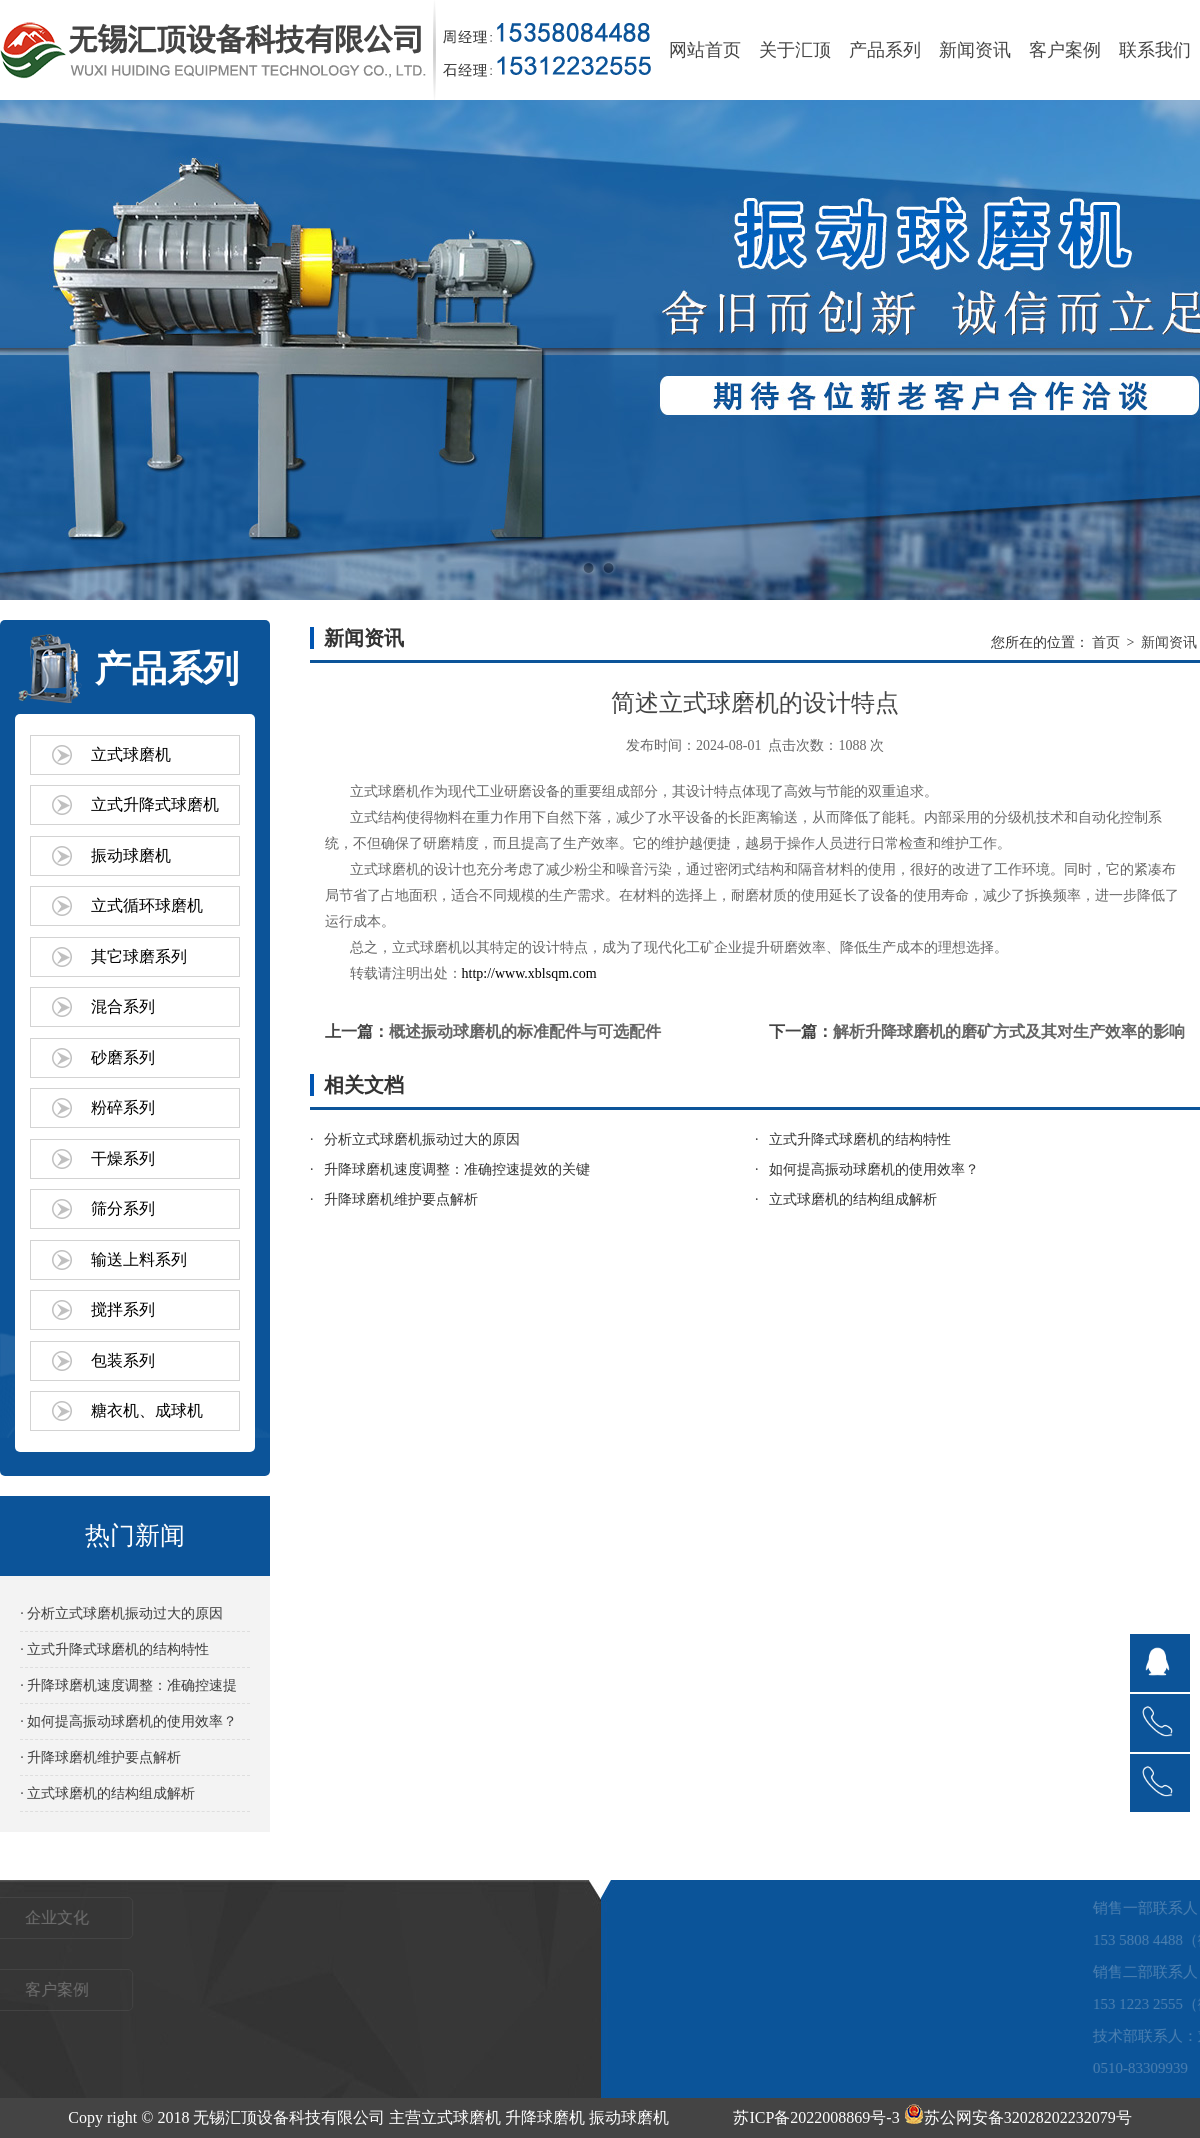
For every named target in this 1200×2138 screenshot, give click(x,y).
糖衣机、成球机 (147, 1410)
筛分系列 (123, 1208)
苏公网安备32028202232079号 (1018, 2117)
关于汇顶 (795, 50)
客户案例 (1065, 50)
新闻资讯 (975, 50)
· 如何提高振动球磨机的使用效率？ (128, 1721)
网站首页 (705, 50)
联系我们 (1155, 50)
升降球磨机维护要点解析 (401, 1199)
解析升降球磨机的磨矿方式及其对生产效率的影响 (1009, 1031)
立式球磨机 (131, 754)
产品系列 (885, 50)
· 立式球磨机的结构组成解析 (107, 1793)
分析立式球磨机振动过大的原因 (422, 1139)
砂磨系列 (123, 1057)
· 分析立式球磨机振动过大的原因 (121, 1613)
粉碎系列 (123, 1107)
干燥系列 (123, 1158)
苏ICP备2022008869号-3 (816, 2117)
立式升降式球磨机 (155, 804)
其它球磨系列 (139, 956)
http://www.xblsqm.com (529, 973)
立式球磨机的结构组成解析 (853, 1199)
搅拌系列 (123, 1309)
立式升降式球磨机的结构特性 (860, 1139)
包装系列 (123, 1360)
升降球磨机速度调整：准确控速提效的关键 (457, 1169)
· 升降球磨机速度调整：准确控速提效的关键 (128, 1690)
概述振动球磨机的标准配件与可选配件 (525, 1031)
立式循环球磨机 (147, 905)
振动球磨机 (131, 855)
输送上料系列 (139, 1259)
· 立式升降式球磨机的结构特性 (114, 1649)
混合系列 (123, 1006)
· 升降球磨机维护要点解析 (100, 1757)
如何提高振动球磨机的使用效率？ (874, 1169)
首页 (1106, 642)
